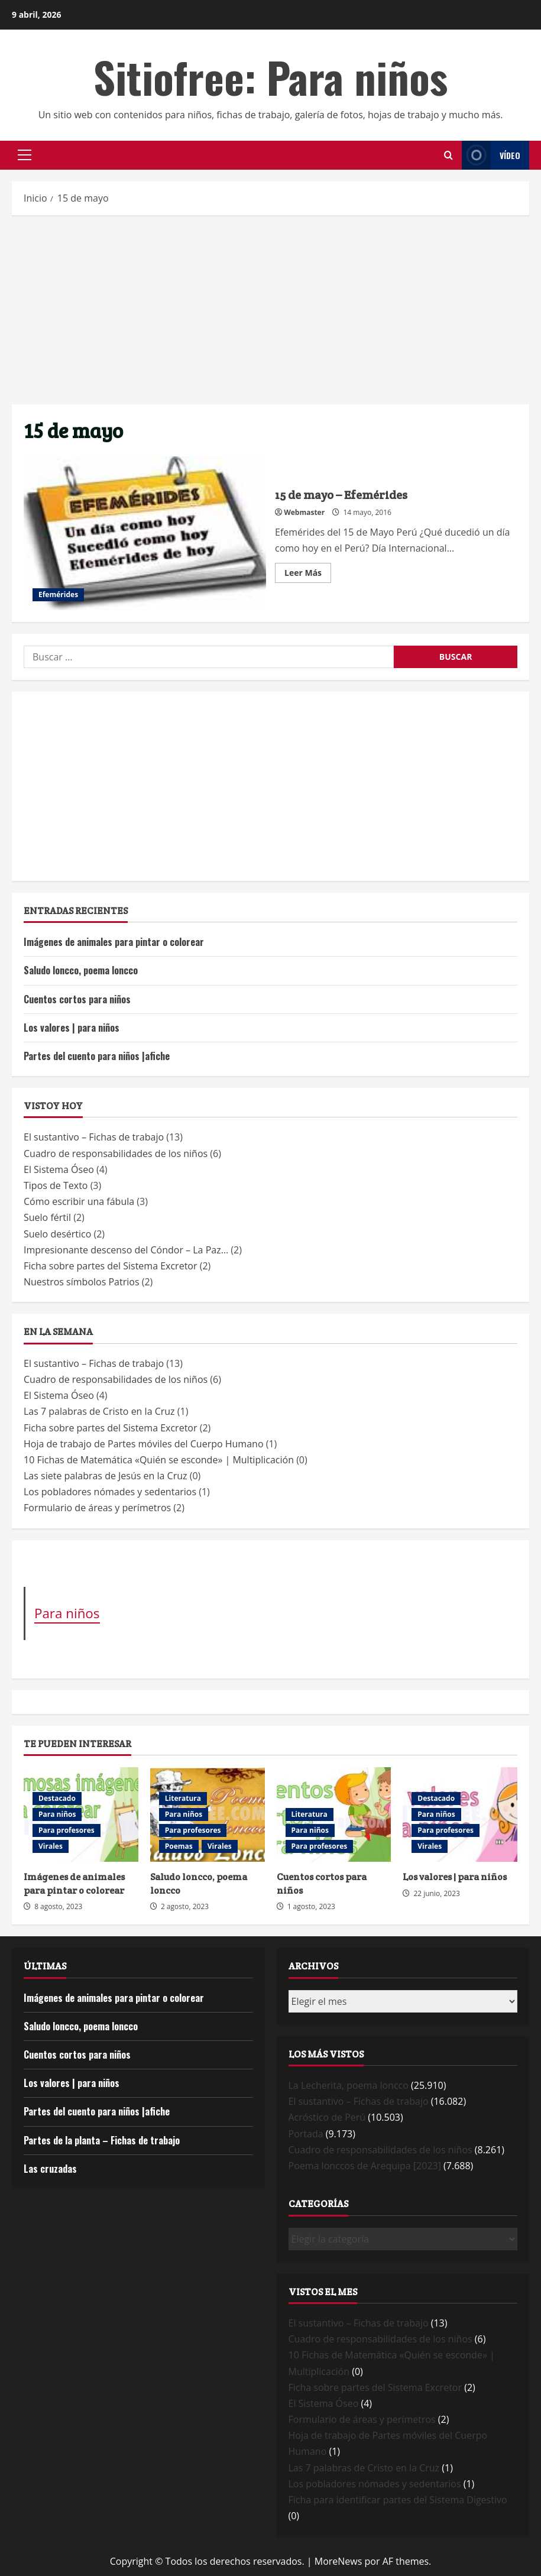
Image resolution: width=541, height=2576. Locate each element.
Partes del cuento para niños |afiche (97, 1056)
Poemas (179, 1846)
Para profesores (66, 1830)
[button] (24, 154)
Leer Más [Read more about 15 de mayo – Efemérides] (307, 574)
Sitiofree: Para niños (270, 76)
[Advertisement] (270, 310)
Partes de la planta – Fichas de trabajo (102, 2140)
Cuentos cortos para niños (77, 999)
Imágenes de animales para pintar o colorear (114, 942)
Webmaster (304, 512)
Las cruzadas (50, 2169)
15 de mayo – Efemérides (145, 533)
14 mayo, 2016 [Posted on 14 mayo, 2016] (367, 512)
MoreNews (338, 2561)
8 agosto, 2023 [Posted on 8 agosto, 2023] (58, 1906)
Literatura (183, 1798)
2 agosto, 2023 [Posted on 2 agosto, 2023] (185, 1906)
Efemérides (58, 594)
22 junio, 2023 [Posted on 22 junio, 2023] (436, 1893)
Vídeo (491, 155)
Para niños (67, 1613)
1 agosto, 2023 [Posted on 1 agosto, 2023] (311, 1906)
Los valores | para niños (71, 1027)
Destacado (57, 1798)
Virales (50, 1846)
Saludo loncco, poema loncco (81, 970)
